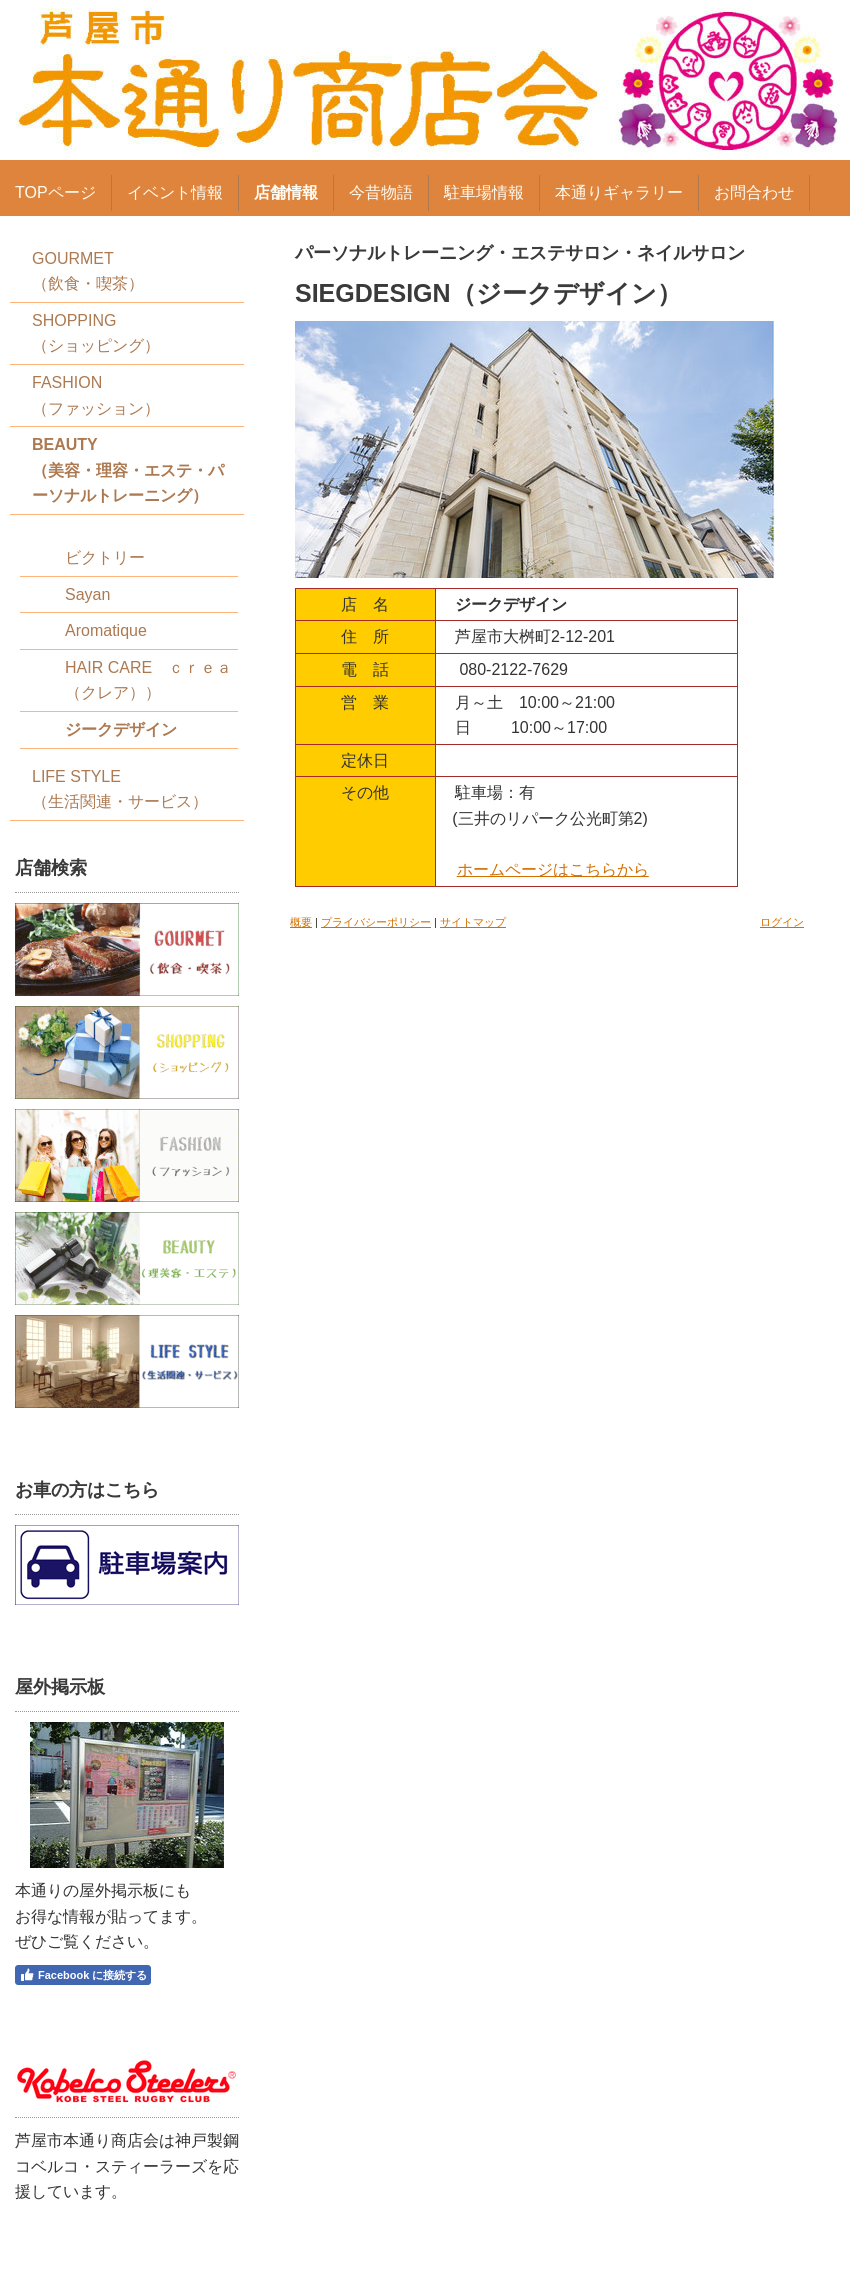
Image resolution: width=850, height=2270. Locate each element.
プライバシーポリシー (376, 922)
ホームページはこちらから (553, 869)
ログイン (782, 922)
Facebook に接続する (83, 1975)
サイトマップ (473, 922)
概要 (301, 922)
